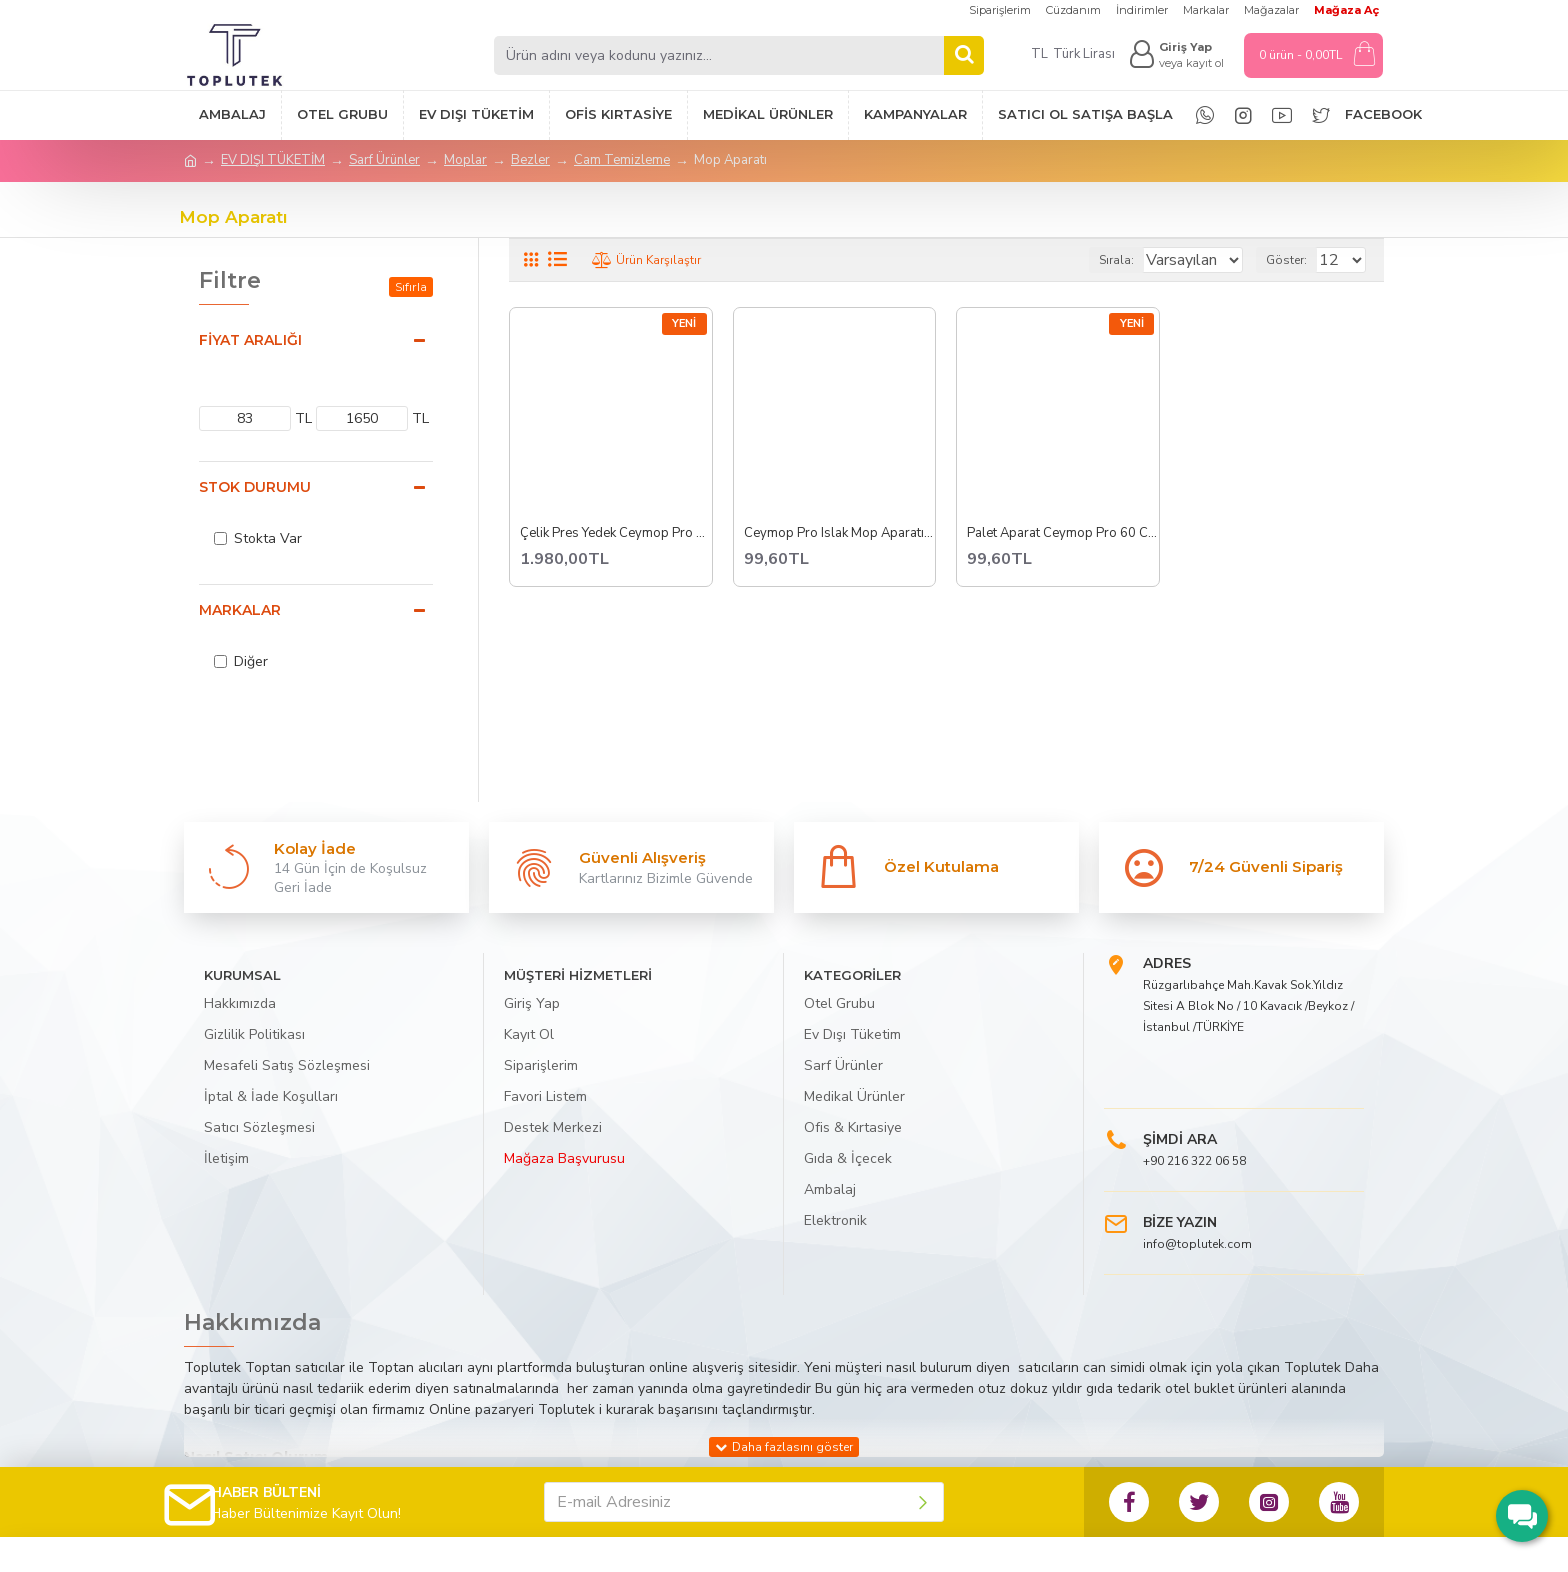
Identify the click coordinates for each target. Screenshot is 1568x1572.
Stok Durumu (255, 487)
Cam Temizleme (622, 160)
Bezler (530, 160)
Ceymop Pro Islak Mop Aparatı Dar (840, 533)
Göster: (1295, 260)
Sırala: (1093, 260)
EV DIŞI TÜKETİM (273, 160)
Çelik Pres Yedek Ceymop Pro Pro (616, 533)
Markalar (240, 610)
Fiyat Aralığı (250, 340)
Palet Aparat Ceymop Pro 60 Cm (1063, 533)
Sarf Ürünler (384, 160)
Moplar (465, 160)
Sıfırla (411, 286)
